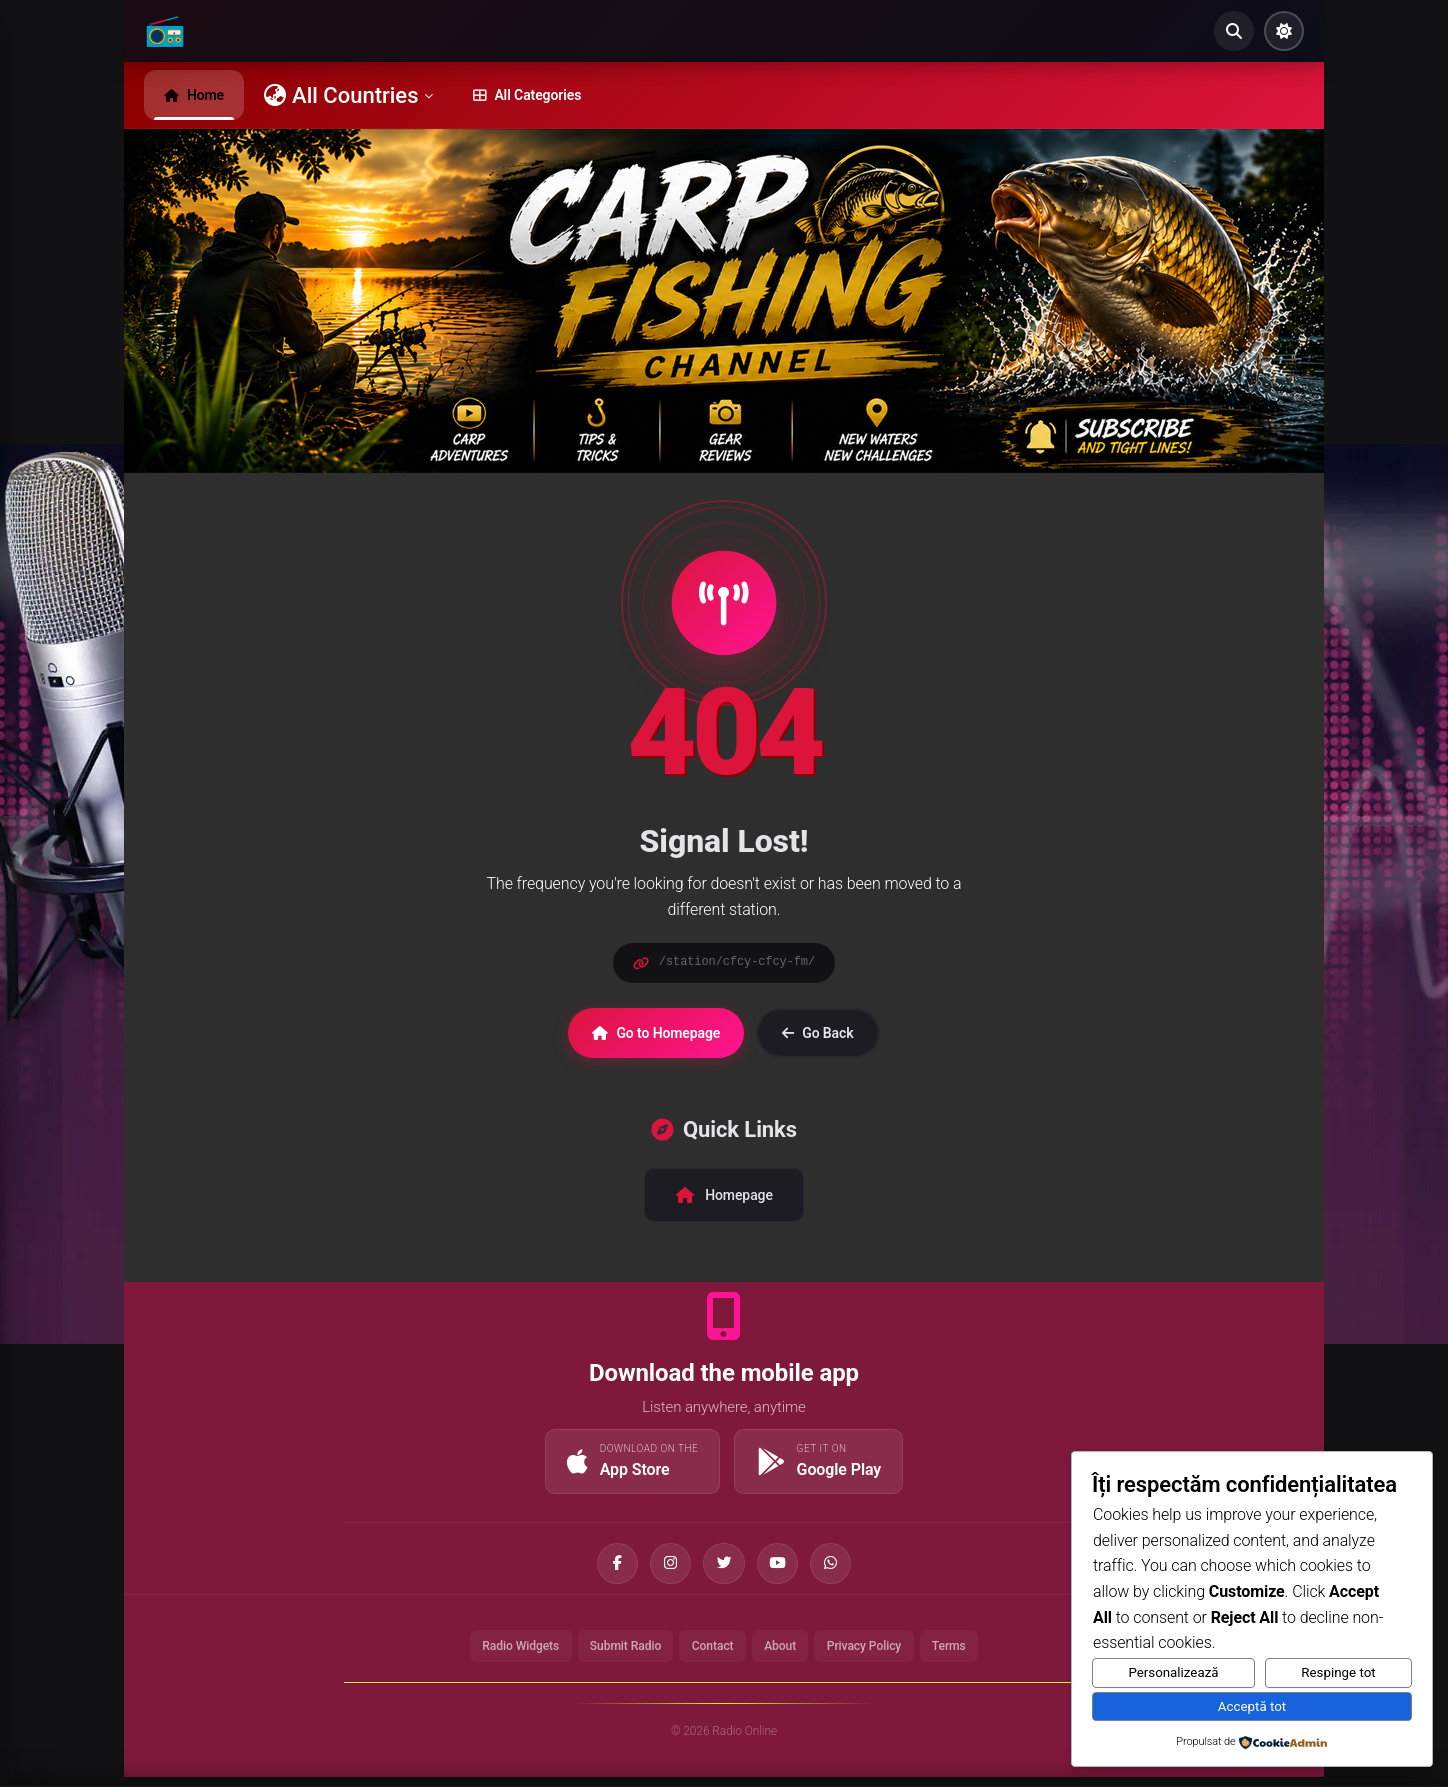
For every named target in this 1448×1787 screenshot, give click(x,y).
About (785, 1653)
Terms (968, 1653)
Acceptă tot (1252, 1706)
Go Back (817, 1033)
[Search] (1234, 31)
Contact (711, 1653)
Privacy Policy (876, 1653)
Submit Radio (616, 1653)
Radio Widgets (503, 1653)
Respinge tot (1338, 1672)
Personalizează (1173, 1672)
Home (194, 95)
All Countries (348, 95)
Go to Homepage (656, 1033)
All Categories (527, 95)
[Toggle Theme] (1284, 31)
